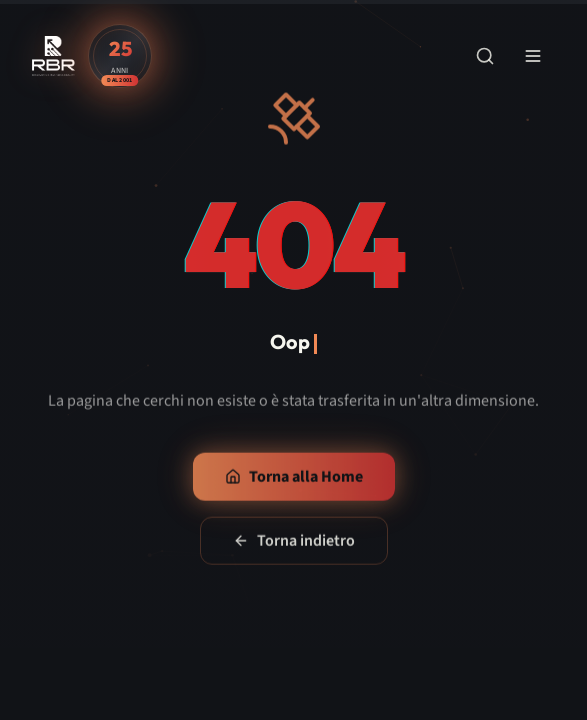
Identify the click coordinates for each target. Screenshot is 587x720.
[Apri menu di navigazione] (533, 56)
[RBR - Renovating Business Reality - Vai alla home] (54, 56)
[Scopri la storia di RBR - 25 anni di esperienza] (120, 56)
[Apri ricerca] (485, 56)
